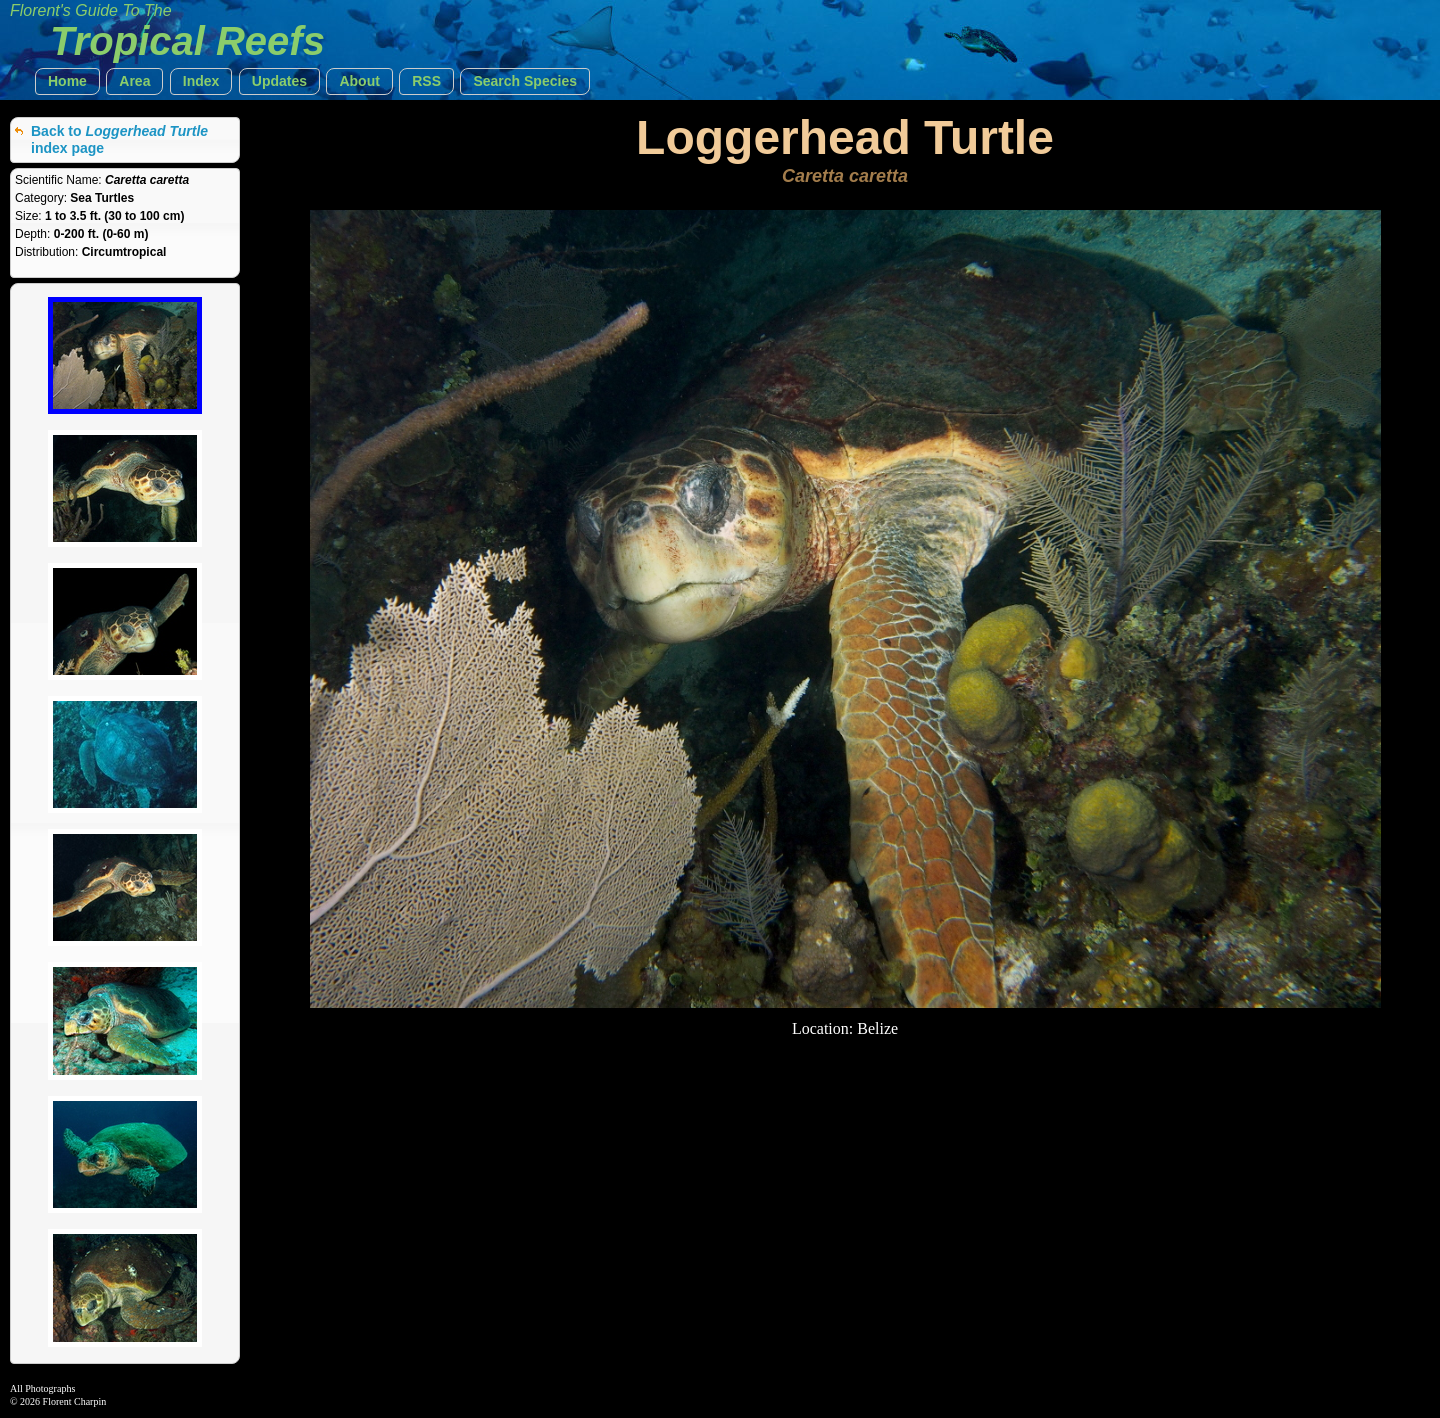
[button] (67, 81)
